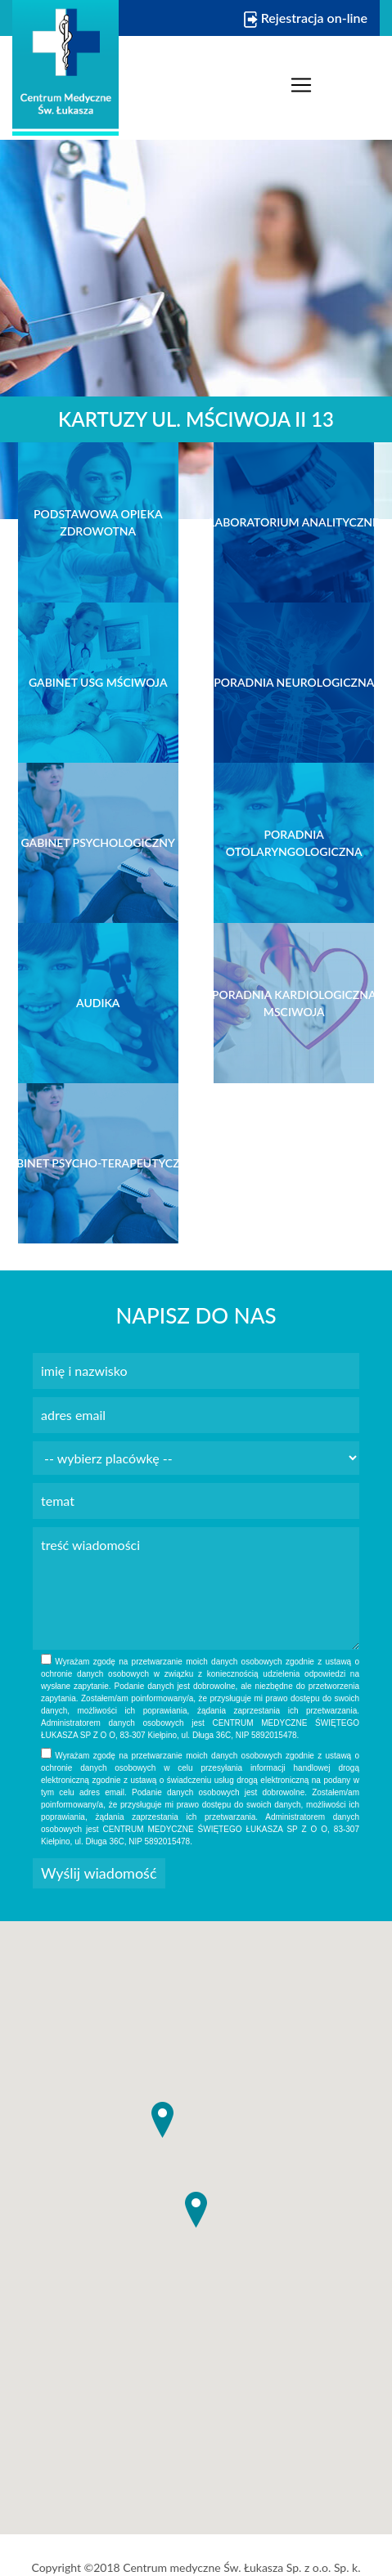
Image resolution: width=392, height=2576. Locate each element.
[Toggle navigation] (301, 85)
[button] (196, 2210)
